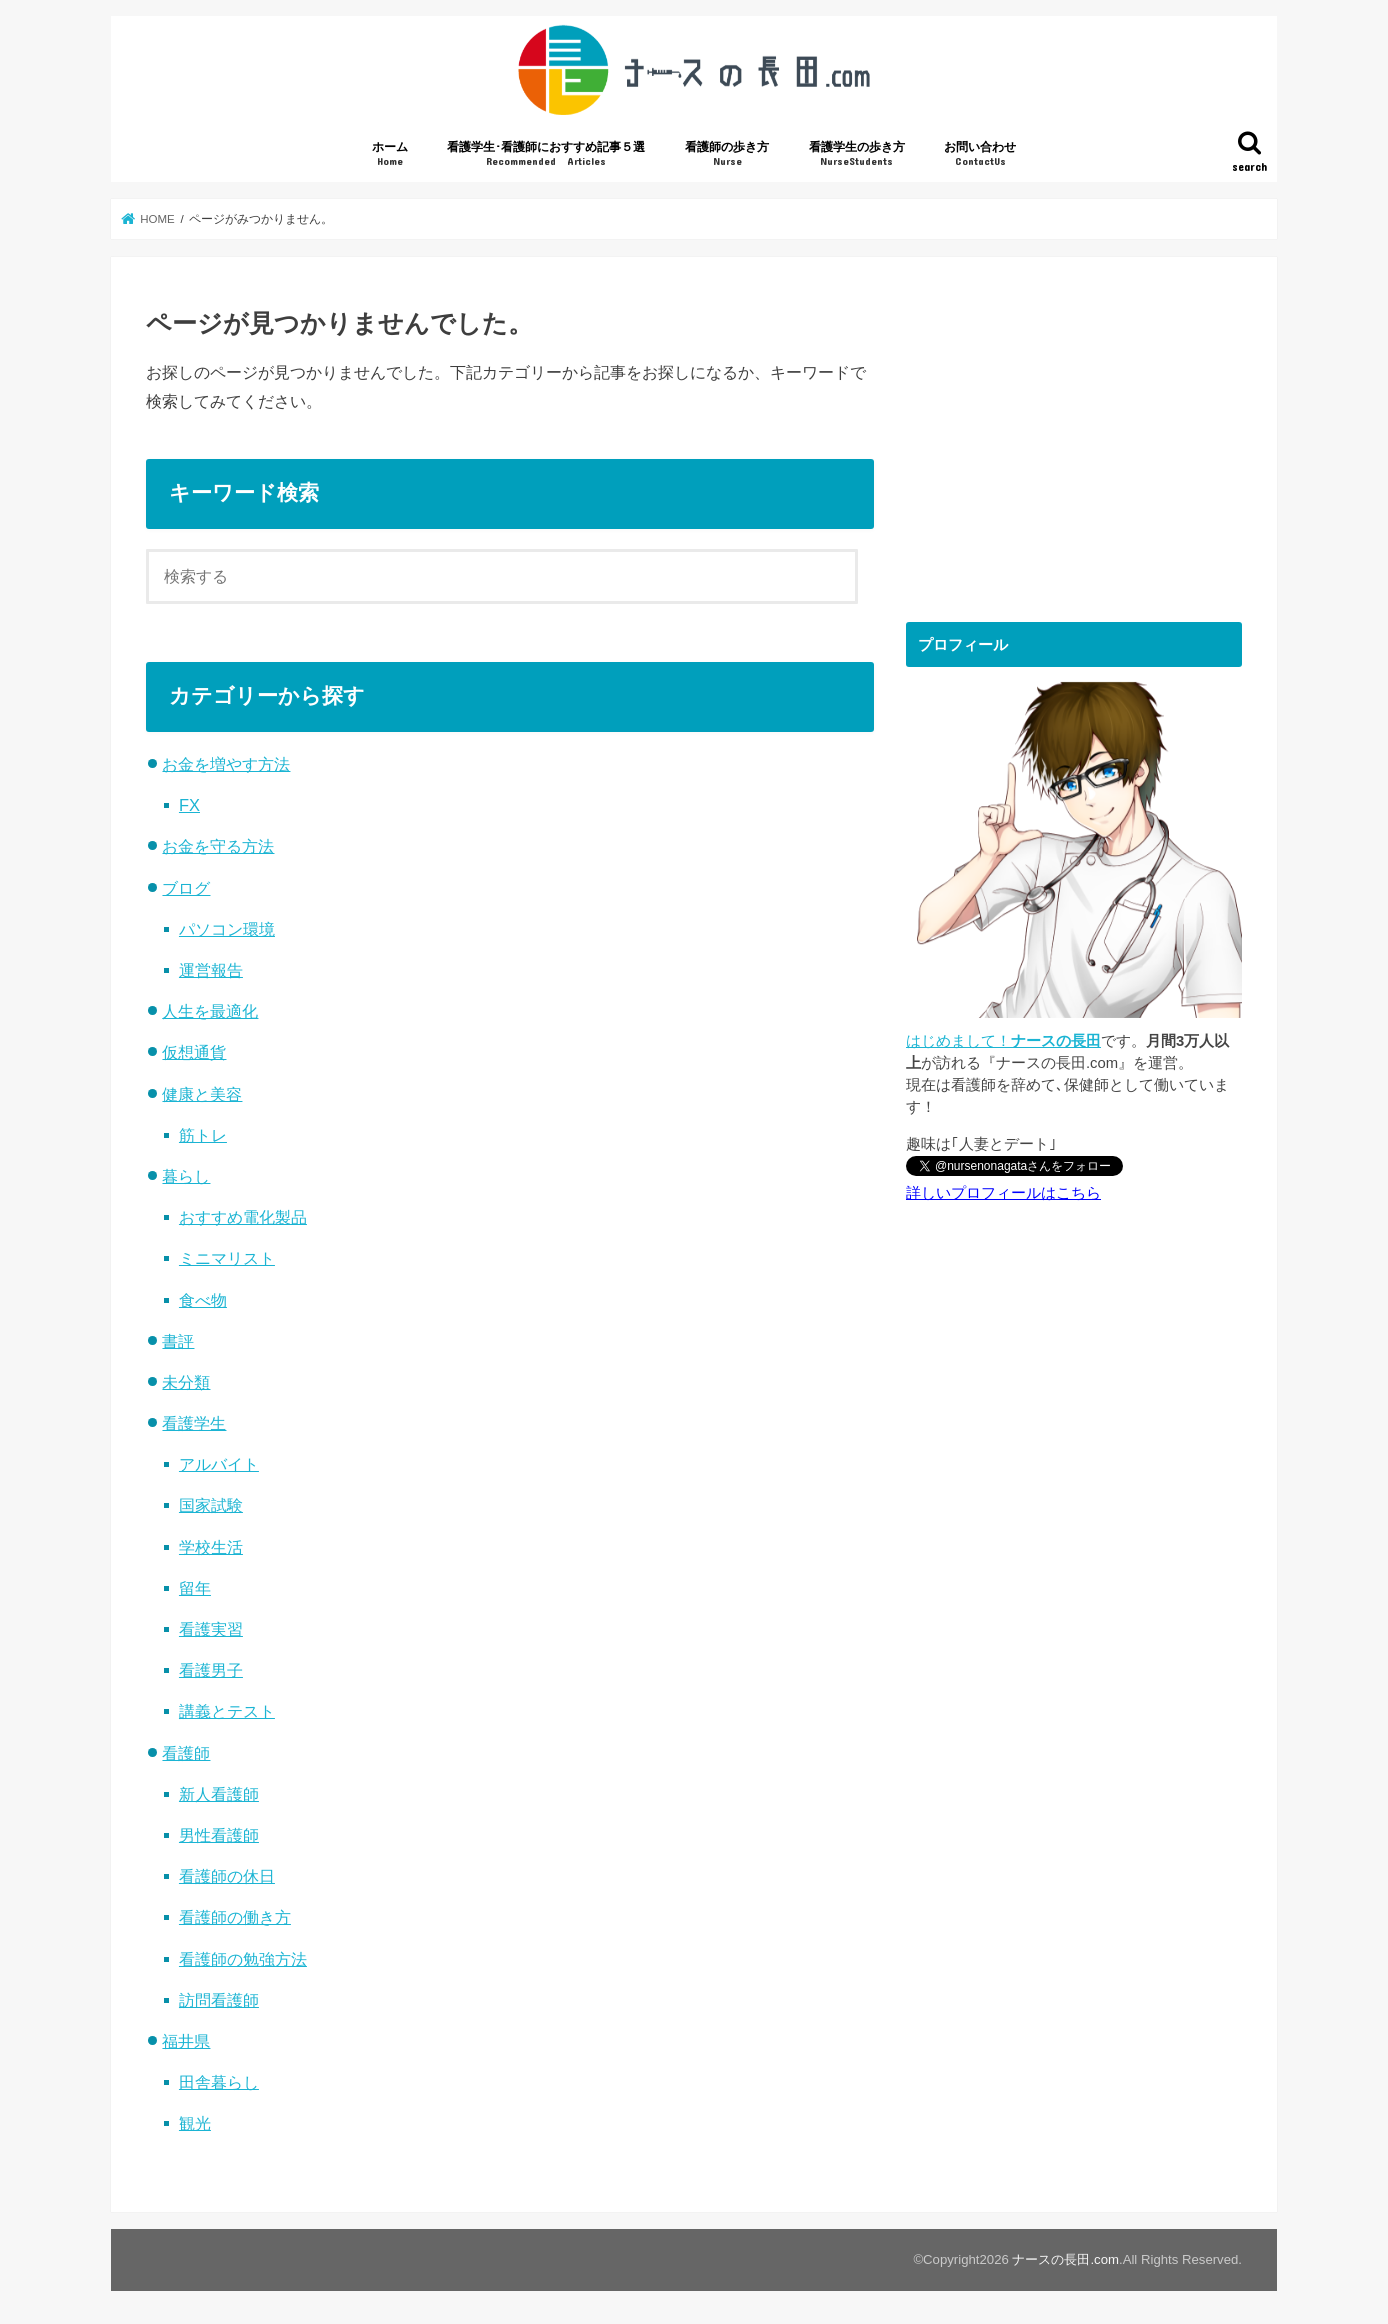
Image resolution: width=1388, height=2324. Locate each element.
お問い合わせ (980, 154)
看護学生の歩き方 (857, 154)
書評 (178, 1341)
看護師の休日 (227, 1876)
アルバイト (219, 1464)
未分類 (186, 1382)
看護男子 (211, 1670)
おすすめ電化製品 (243, 1217)
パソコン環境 (227, 929)
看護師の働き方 (235, 1917)
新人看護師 (219, 1794)
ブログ (186, 888)
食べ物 (203, 1300)
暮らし (186, 1176)
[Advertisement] (1074, 432)
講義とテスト (227, 1711)
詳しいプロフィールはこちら (1003, 1193)
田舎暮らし (219, 2082)
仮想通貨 (194, 1052)
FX (189, 805)
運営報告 (211, 970)
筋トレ (203, 1135)
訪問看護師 (219, 2000)
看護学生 (194, 1423)
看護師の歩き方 (727, 154)
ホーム (390, 154)
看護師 (186, 1753)
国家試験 (211, 1505)
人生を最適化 (210, 1011)
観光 (195, 2123)
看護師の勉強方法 (243, 1959)
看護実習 (211, 1629)
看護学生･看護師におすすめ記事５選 (546, 154)
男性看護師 (219, 1835)
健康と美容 (202, 1094)
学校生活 (211, 1547)
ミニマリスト (227, 1258)
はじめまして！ (1003, 1041)
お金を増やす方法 (226, 764)
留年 (195, 1588)
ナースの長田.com (1065, 2259)
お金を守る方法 (218, 846)
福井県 (186, 2041)
